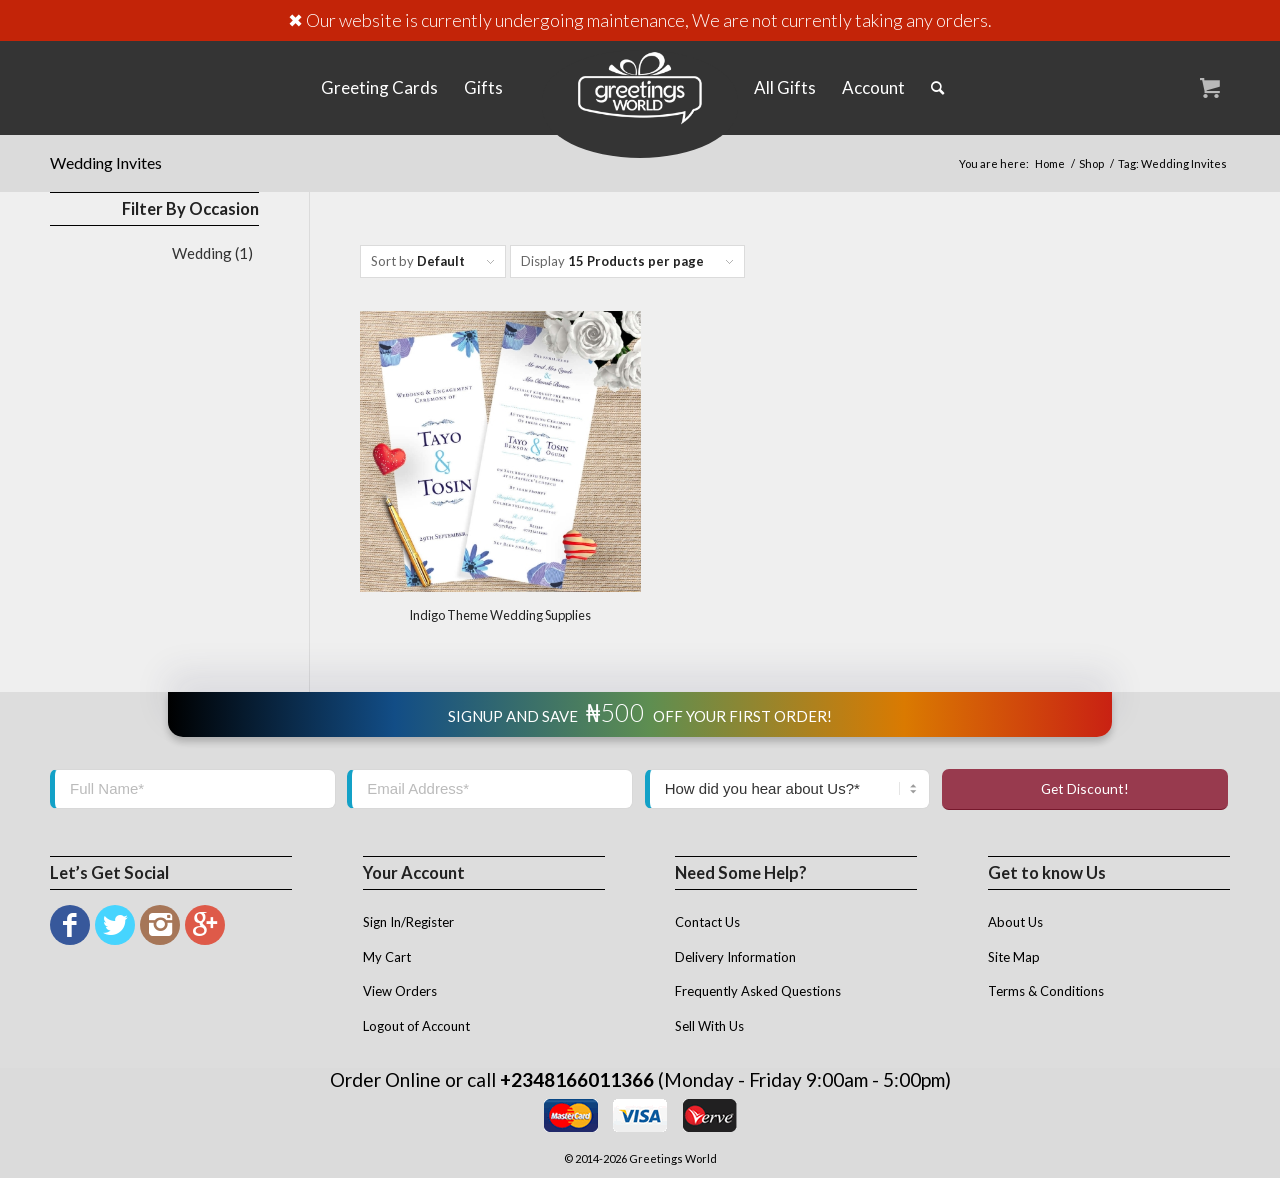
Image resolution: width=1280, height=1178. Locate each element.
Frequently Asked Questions (758, 991)
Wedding (202, 253)
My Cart (387, 957)
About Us (1015, 922)
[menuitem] (379, 87)
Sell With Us (709, 1026)
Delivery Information (735, 957)
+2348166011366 (577, 1079)
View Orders (400, 991)
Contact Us (707, 922)
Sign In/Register (408, 922)
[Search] (937, 87)
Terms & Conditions (1046, 991)
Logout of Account (416, 1026)
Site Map (1014, 957)
